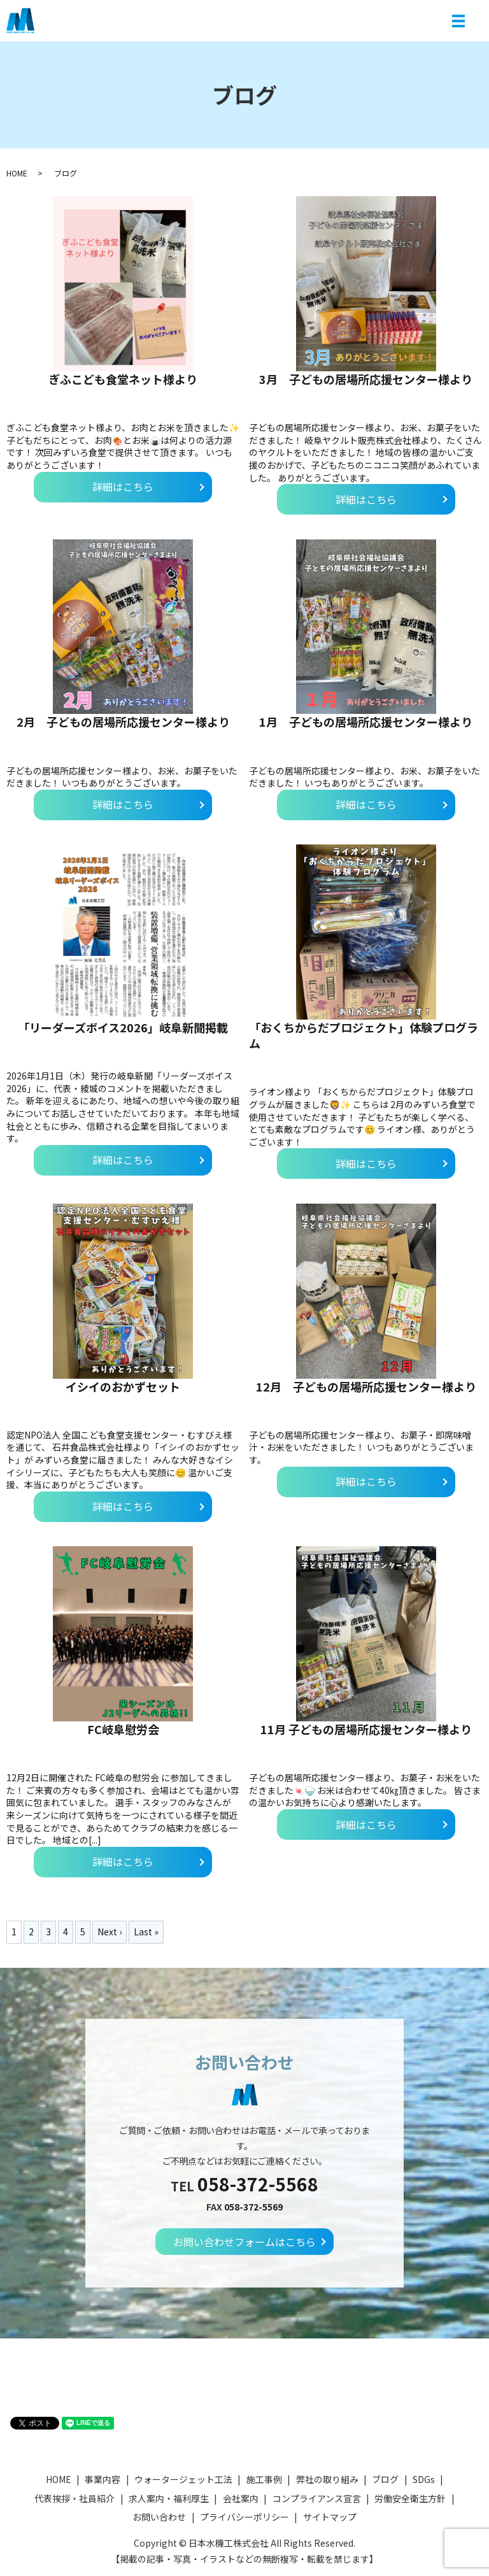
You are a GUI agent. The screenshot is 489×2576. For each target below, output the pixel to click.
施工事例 (264, 2479)
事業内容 (102, 2479)
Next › (109, 1931)
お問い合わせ (159, 2516)
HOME (16, 172)
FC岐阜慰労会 (123, 1729)
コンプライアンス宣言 (317, 2498)
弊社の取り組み (327, 2479)
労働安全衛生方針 (410, 2498)
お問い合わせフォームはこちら (244, 2241)
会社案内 (241, 2498)
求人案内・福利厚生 (169, 2498)
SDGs (424, 2479)
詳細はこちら (122, 486)
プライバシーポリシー (244, 2516)
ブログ (385, 2479)
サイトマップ (330, 2516)
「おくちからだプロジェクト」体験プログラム (363, 1035)
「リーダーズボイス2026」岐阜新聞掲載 (123, 1027)
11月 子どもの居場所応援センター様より (366, 1729)
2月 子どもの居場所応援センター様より (123, 721)
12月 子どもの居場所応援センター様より (366, 1386)
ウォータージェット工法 (183, 2479)
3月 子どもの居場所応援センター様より (365, 379)
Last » (146, 1931)
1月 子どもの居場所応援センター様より (365, 721)
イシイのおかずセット (123, 1386)
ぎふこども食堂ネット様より (122, 379)
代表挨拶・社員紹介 (74, 2498)
